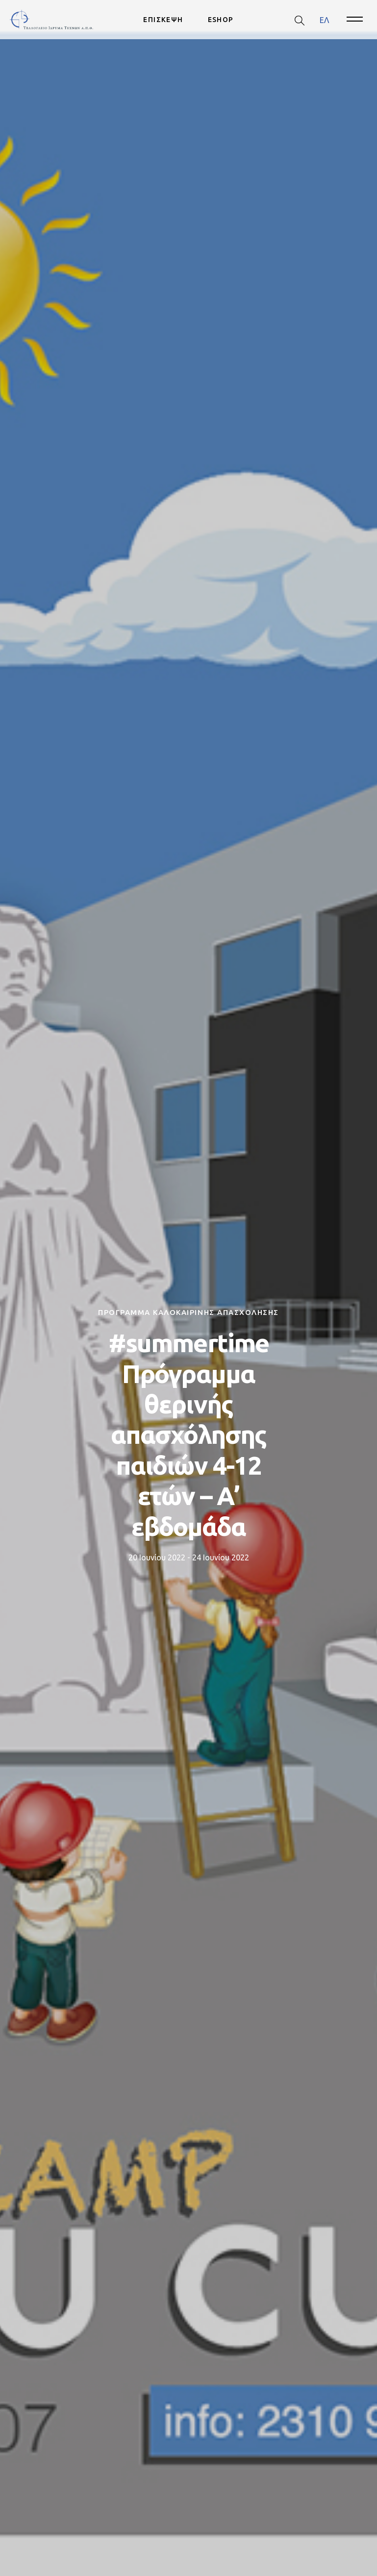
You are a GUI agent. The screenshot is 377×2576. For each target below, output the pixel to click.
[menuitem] (324, 20)
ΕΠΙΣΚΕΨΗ (163, 20)
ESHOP (221, 20)
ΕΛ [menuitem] (324, 19)
